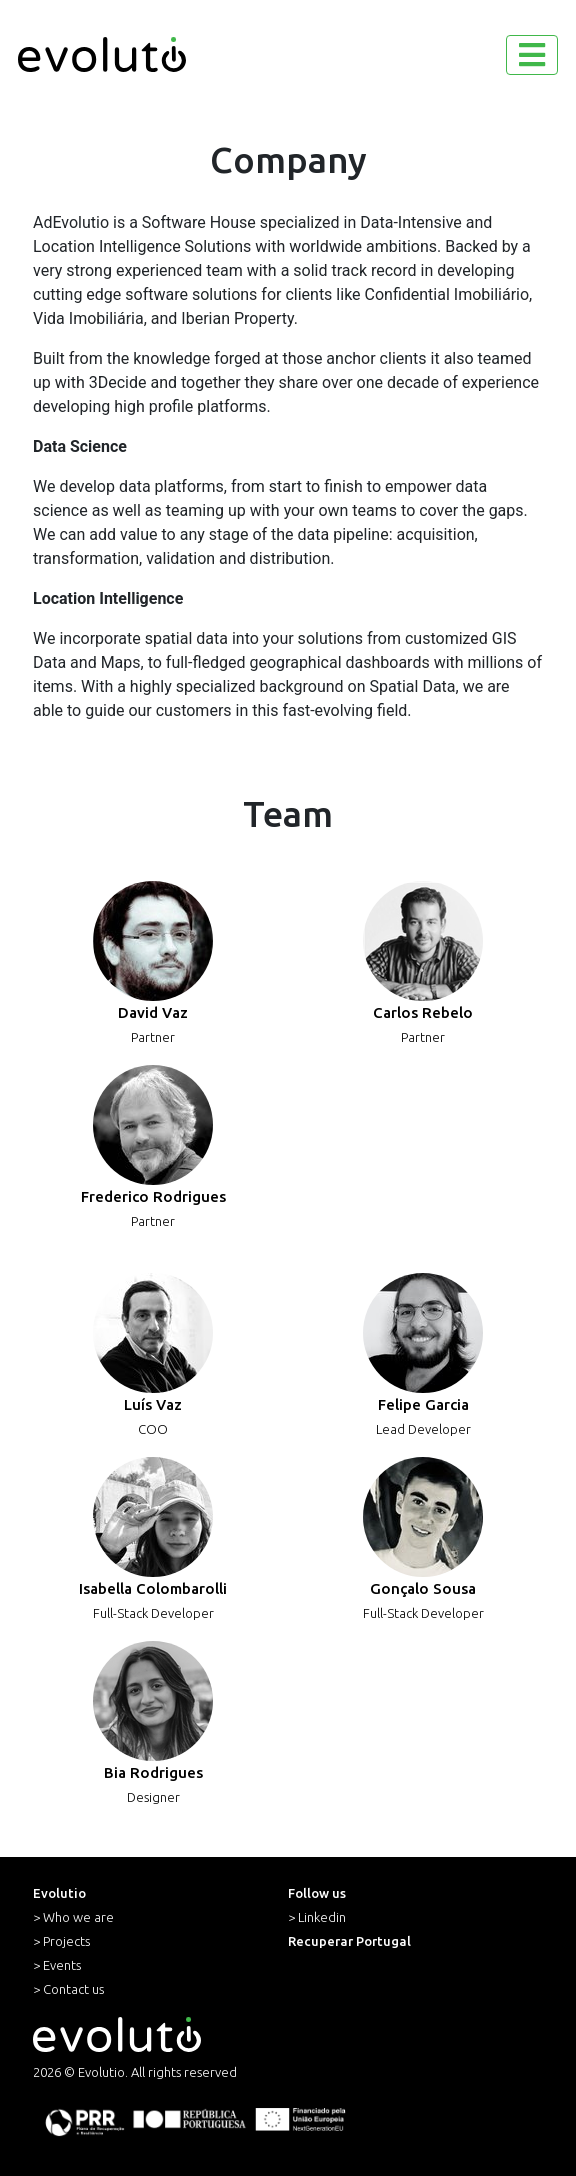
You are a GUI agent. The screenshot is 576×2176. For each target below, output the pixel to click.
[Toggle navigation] (532, 55)
